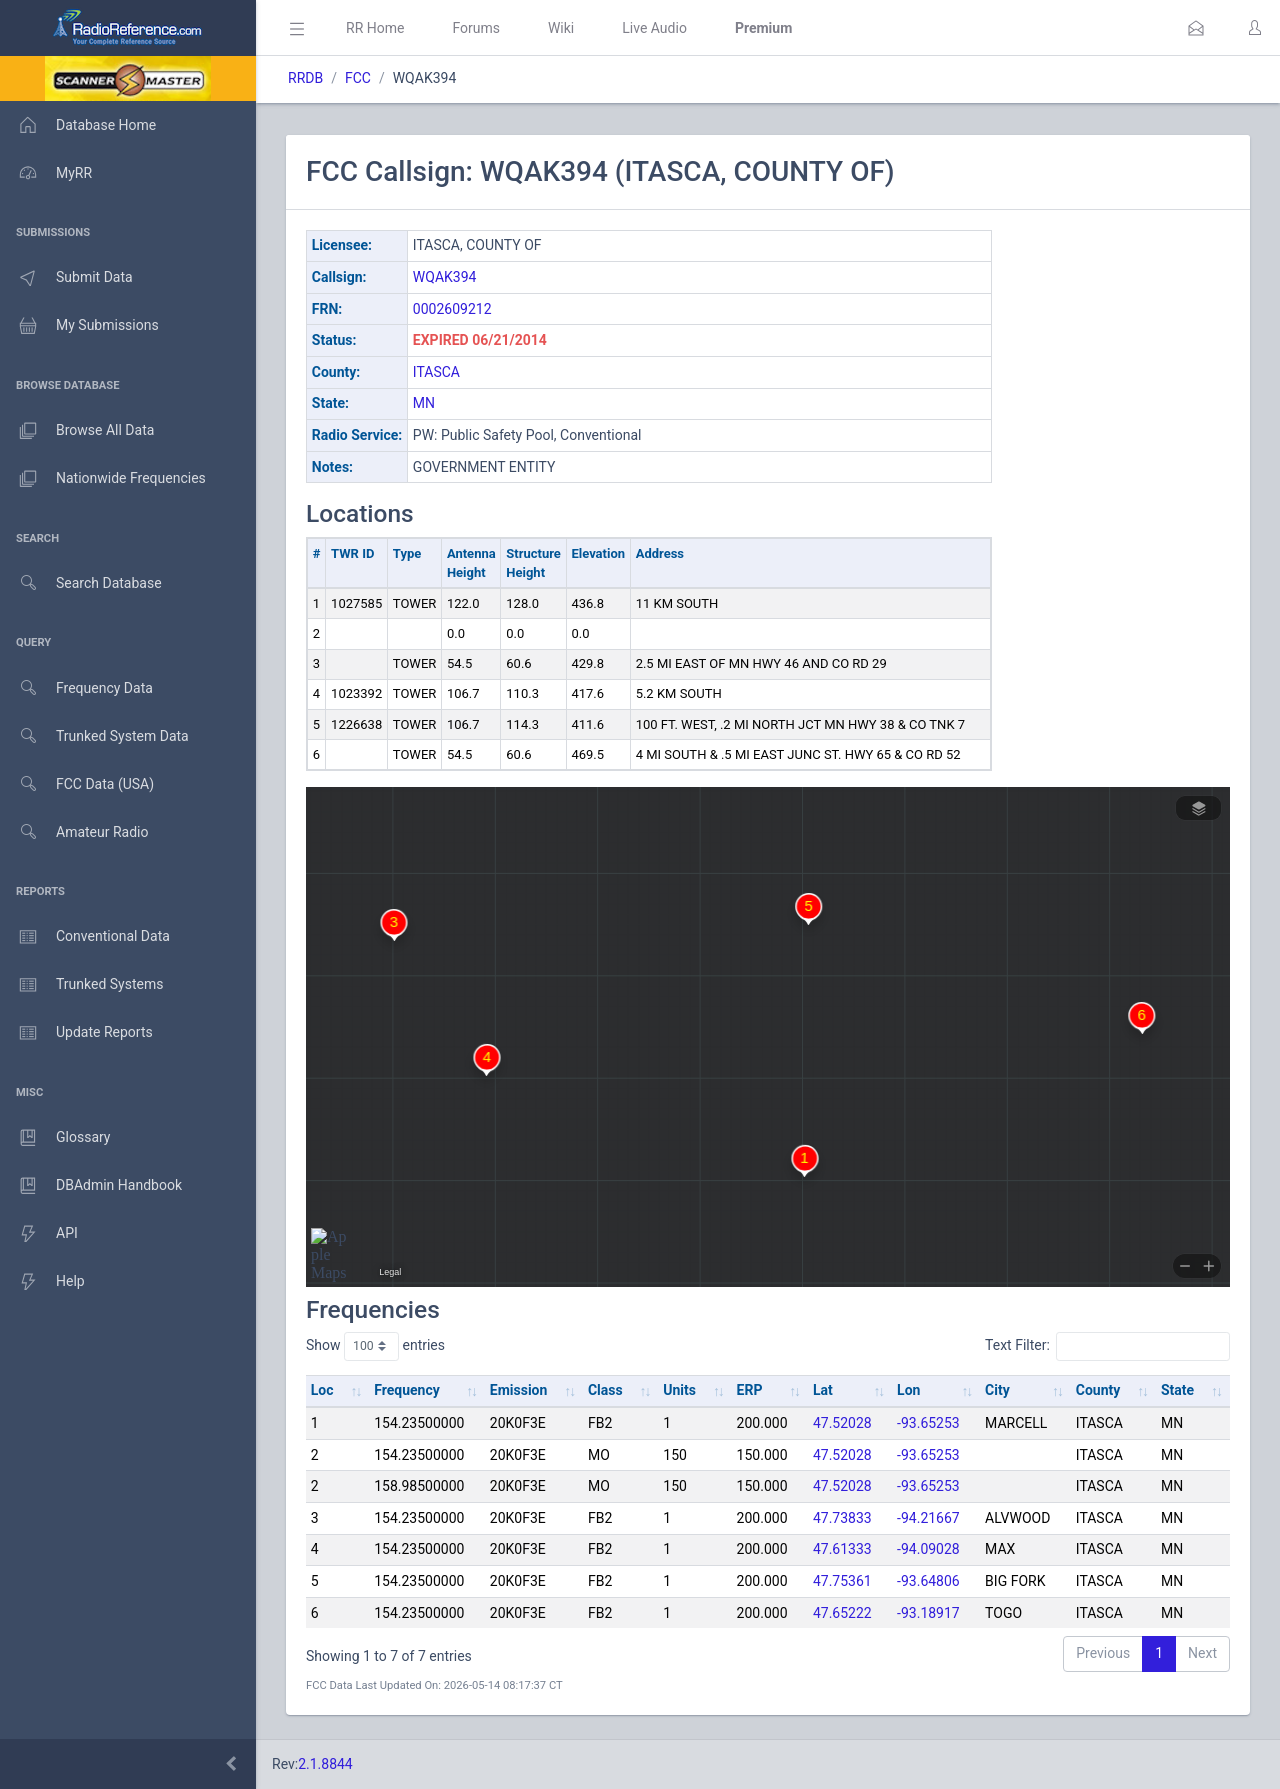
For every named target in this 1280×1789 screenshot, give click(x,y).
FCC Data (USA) (77, 784)
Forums (476, 28)
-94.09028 (928, 1549)
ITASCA (436, 372)
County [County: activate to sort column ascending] (1098, 1390)
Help (42, 1282)
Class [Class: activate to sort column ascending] (605, 1390)
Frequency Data (76, 688)
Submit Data (66, 278)
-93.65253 (928, 1423)
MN (424, 403)
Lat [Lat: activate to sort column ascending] (823, 1390)
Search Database (81, 583)
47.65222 (842, 1613)
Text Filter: (1107, 1346)
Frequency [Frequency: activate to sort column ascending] (407, 1390)
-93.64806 (928, 1581)
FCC (358, 78)
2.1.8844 (325, 1764)
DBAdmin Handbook (91, 1186)
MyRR (46, 173)
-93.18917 (928, 1613)
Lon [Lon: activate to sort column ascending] (908, 1390)
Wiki (561, 28)
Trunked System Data (94, 736)
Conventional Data (85, 937)
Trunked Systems (81, 985)
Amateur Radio (74, 832)
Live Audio (654, 28)
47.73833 (842, 1518)
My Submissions (79, 326)
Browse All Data (77, 431)
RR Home (375, 28)
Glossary (55, 1138)
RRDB (305, 78)
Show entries (375, 1346)
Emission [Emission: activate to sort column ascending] (519, 1390)
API (39, 1234)
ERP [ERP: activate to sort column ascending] (750, 1390)
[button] (1196, 28)
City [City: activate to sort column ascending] (997, 1390)
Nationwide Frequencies (103, 479)
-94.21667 (928, 1518)
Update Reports (76, 1033)
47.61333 (842, 1549)
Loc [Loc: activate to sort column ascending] (322, 1390)
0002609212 (452, 309)
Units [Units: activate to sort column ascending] (679, 1390)
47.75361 (842, 1581)
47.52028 (842, 1423)
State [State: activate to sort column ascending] (1177, 1390)
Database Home (78, 125)
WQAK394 (445, 277)
